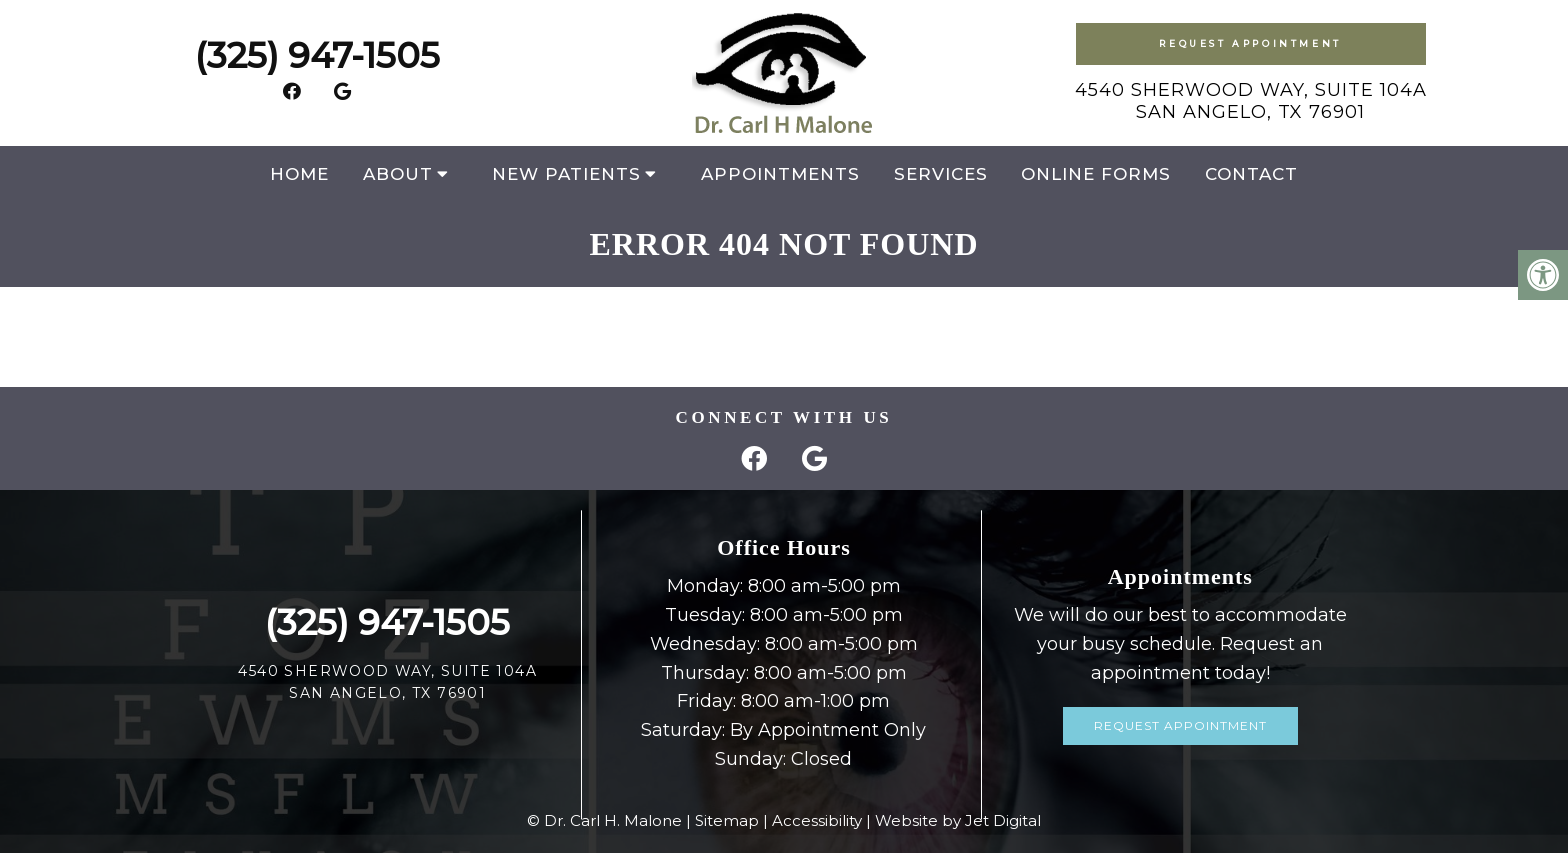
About (398, 174)
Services (941, 174)
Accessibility (817, 820)
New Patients (566, 174)
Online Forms (1096, 174)
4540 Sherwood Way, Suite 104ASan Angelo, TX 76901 (1251, 101)
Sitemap (727, 820)
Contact (1251, 174)
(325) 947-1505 (317, 55)
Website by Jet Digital (958, 820)
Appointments (780, 174)
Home (299, 174)
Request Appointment (1250, 43)
